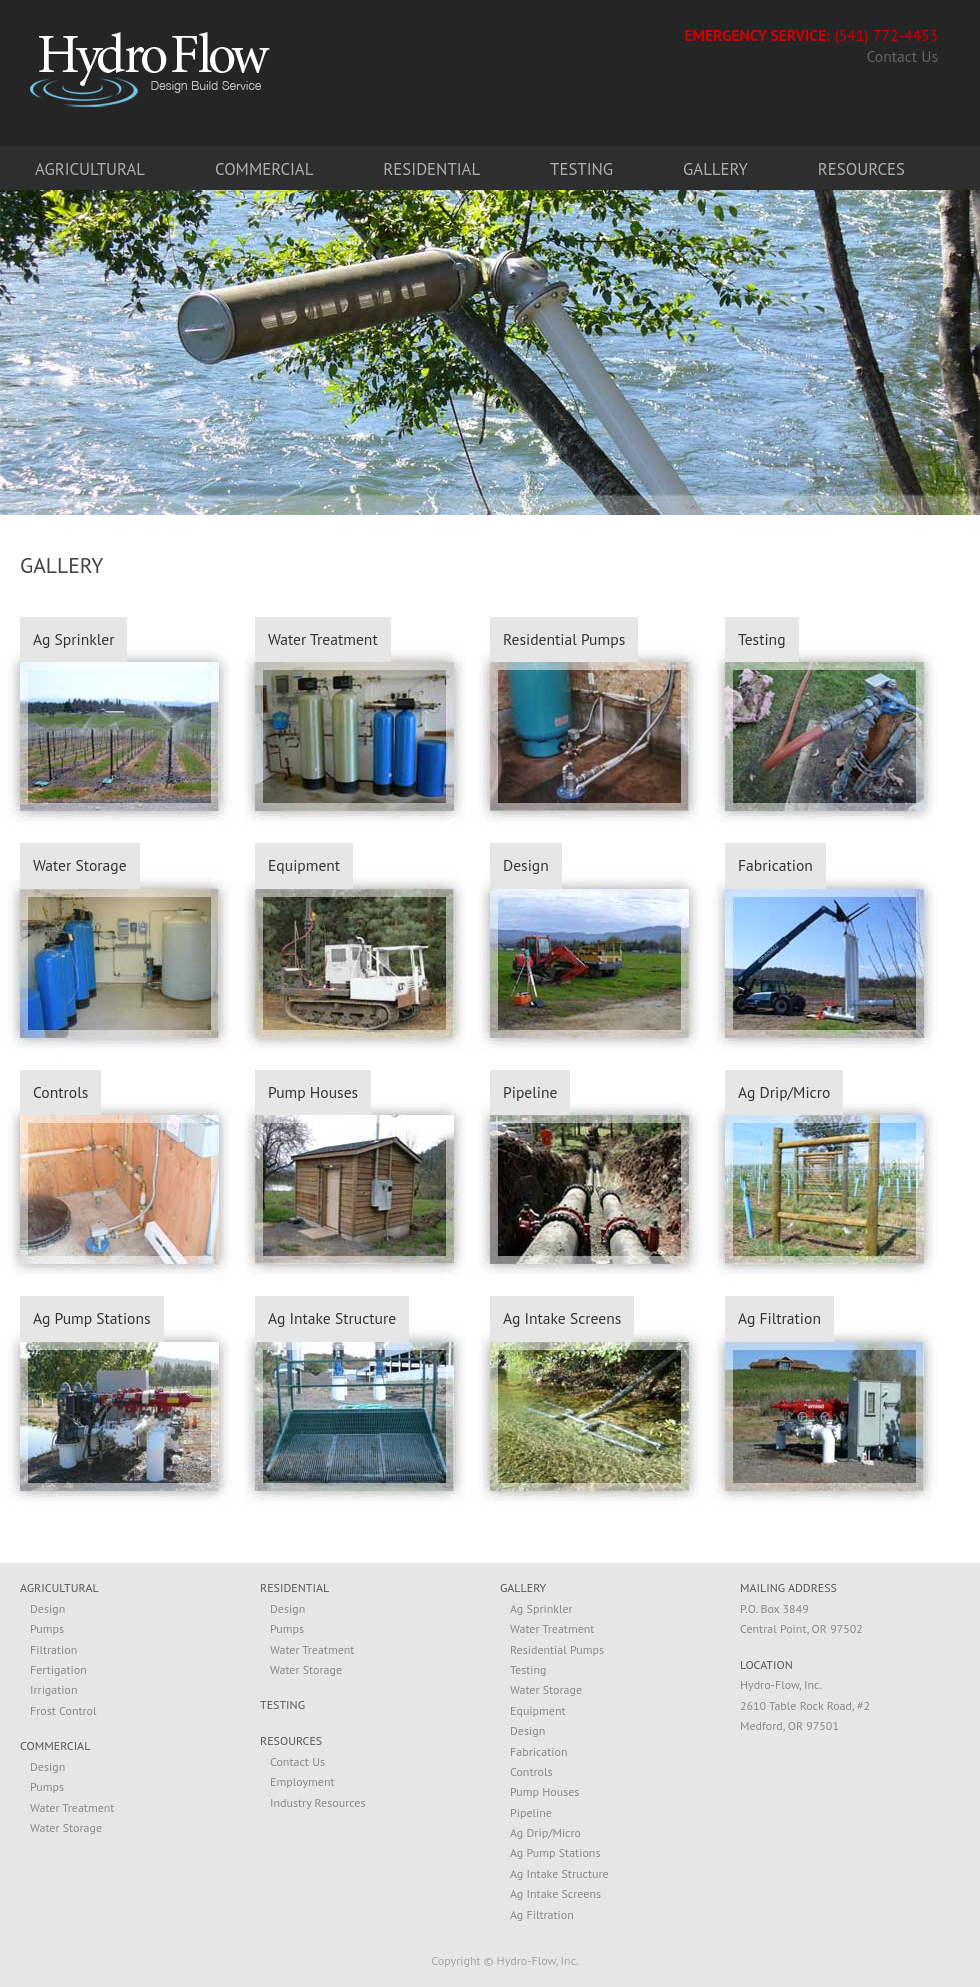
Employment (302, 1781)
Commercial (264, 169)
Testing (581, 169)
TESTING (282, 1705)
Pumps (47, 1628)
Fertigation (58, 1669)
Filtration (53, 1649)
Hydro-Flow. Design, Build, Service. (150, 68)
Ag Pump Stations (92, 1318)
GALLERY (523, 1588)
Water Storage (80, 865)
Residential (431, 169)
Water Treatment (323, 639)
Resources (861, 169)
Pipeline (530, 1092)
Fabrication (775, 865)
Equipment (304, 865)
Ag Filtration (779, 1318)
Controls (60, 1092)
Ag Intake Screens (562, 1318)
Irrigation (54, 1689)
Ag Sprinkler (73, 639)
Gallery (715, 169)
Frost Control (63, 1710)
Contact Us (902, 57)
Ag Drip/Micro (784, 1092)
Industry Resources (318, 1802)
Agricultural (90, 169)
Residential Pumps (564, 639)
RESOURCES (291, 1741)
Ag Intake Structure (332, 1318)
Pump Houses (313, 1092)
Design (526, 865)
